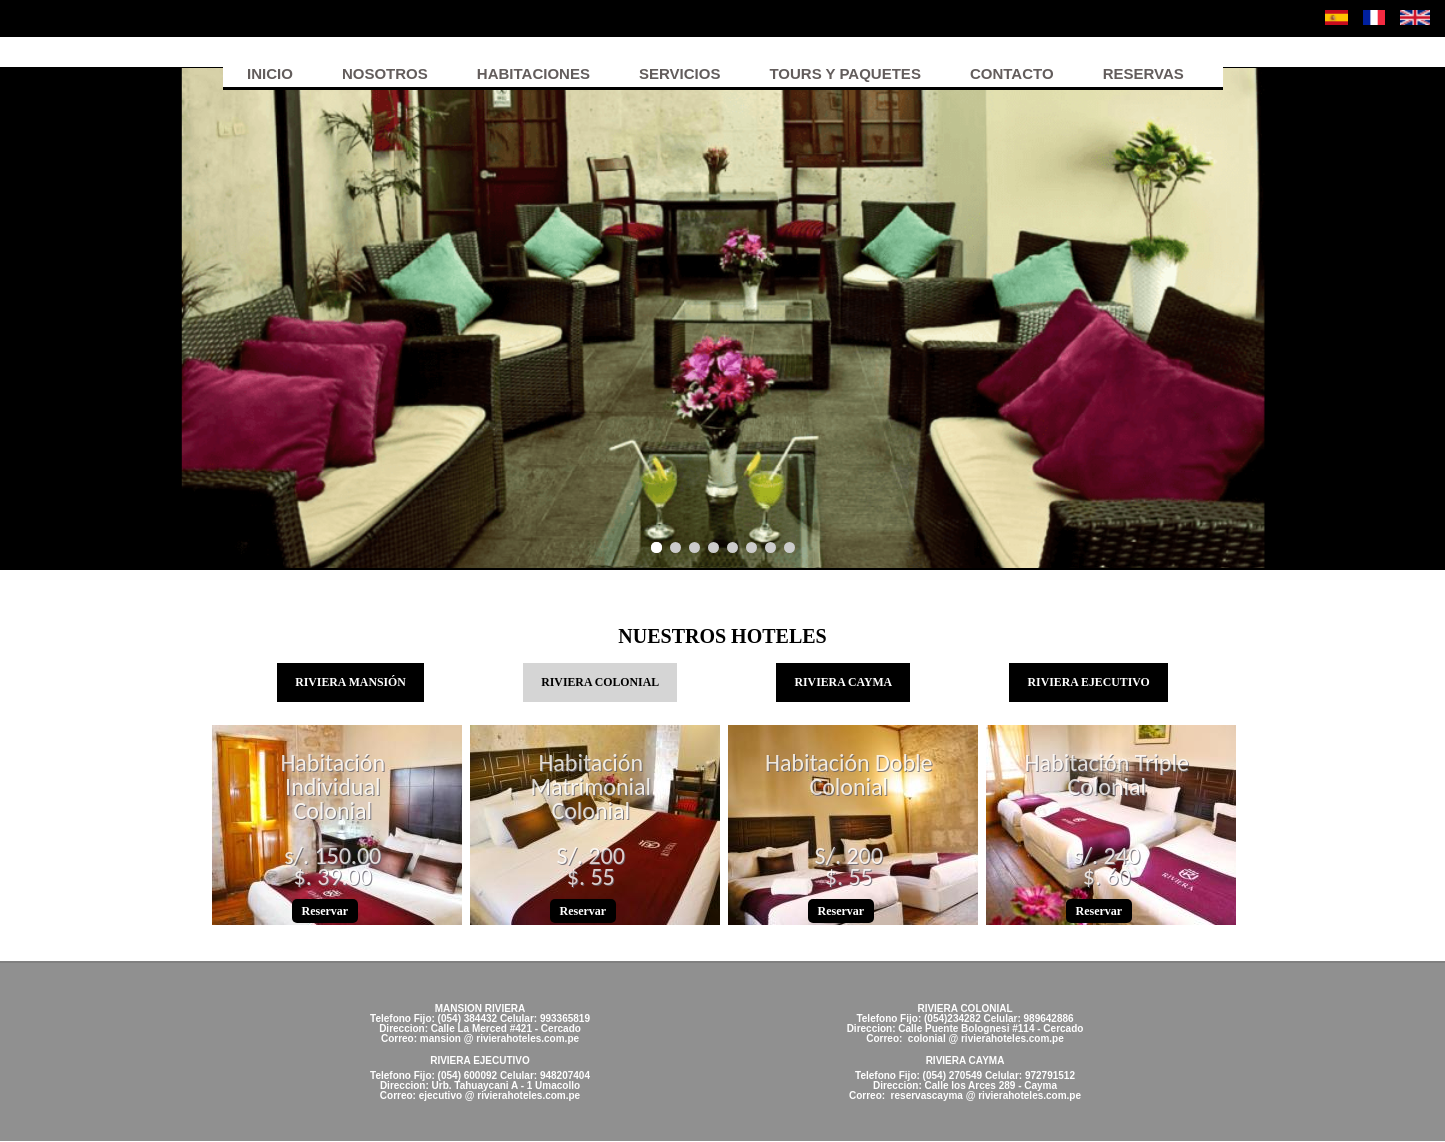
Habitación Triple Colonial (1107, 777)
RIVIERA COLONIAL (610, 681)
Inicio (270, 73)
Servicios (679, 73)
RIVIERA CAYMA (843, 683)
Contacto (1012, 73)
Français (1374, 17)
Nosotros (385, 73)
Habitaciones (533, 73)
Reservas (1143, 73)
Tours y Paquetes (844, 73)
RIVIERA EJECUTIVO (1089, 683)
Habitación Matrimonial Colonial (590, 789)
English (1415, 17)
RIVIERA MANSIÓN (350, 683)
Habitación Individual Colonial (332, 789)
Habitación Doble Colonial (849, 777)
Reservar (325, 912)
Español (1336, 17)
